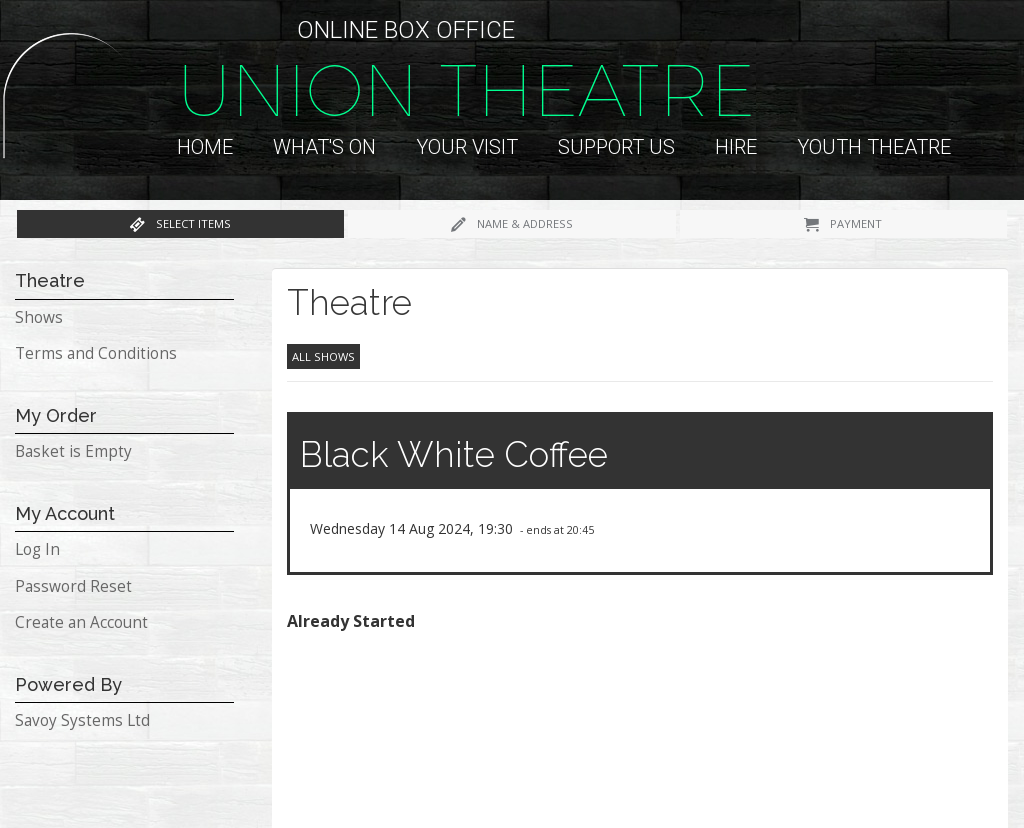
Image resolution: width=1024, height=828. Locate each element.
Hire (736, 147)
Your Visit (467, 147)
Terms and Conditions (96, 353)
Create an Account (81, 622)
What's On (324, 147)
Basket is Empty (73, 451)
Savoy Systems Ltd (82, 720)
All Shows (323, 356)
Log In (37, 549)
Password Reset (73, 586)
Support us (616, 147)
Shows (39, 317)
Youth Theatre (874, 147)
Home (205, 147)
